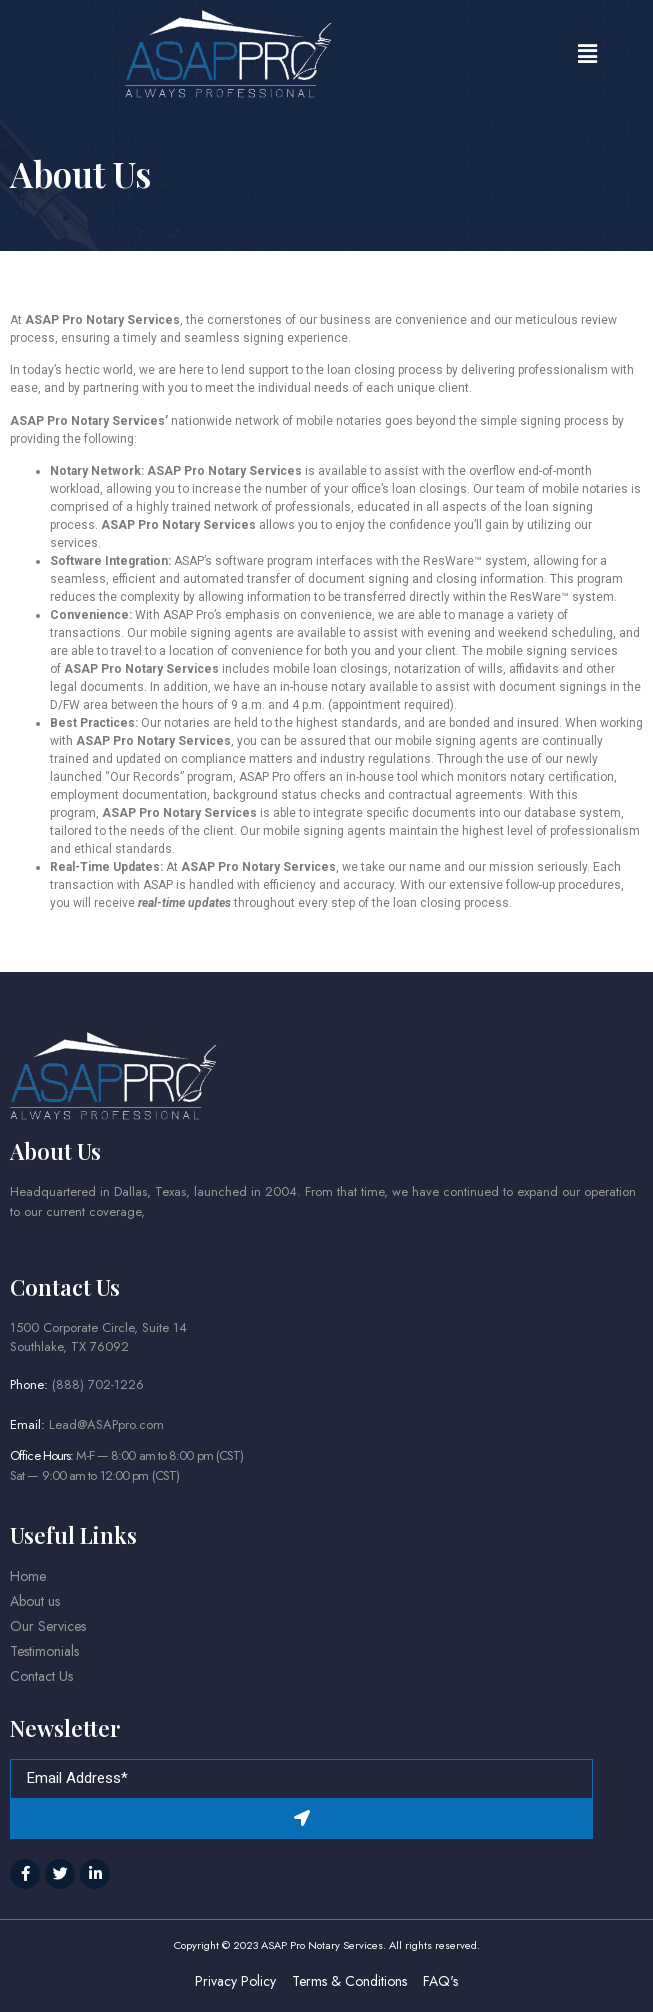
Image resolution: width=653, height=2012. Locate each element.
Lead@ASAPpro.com (106, 1424)
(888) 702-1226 (98, 1384)
